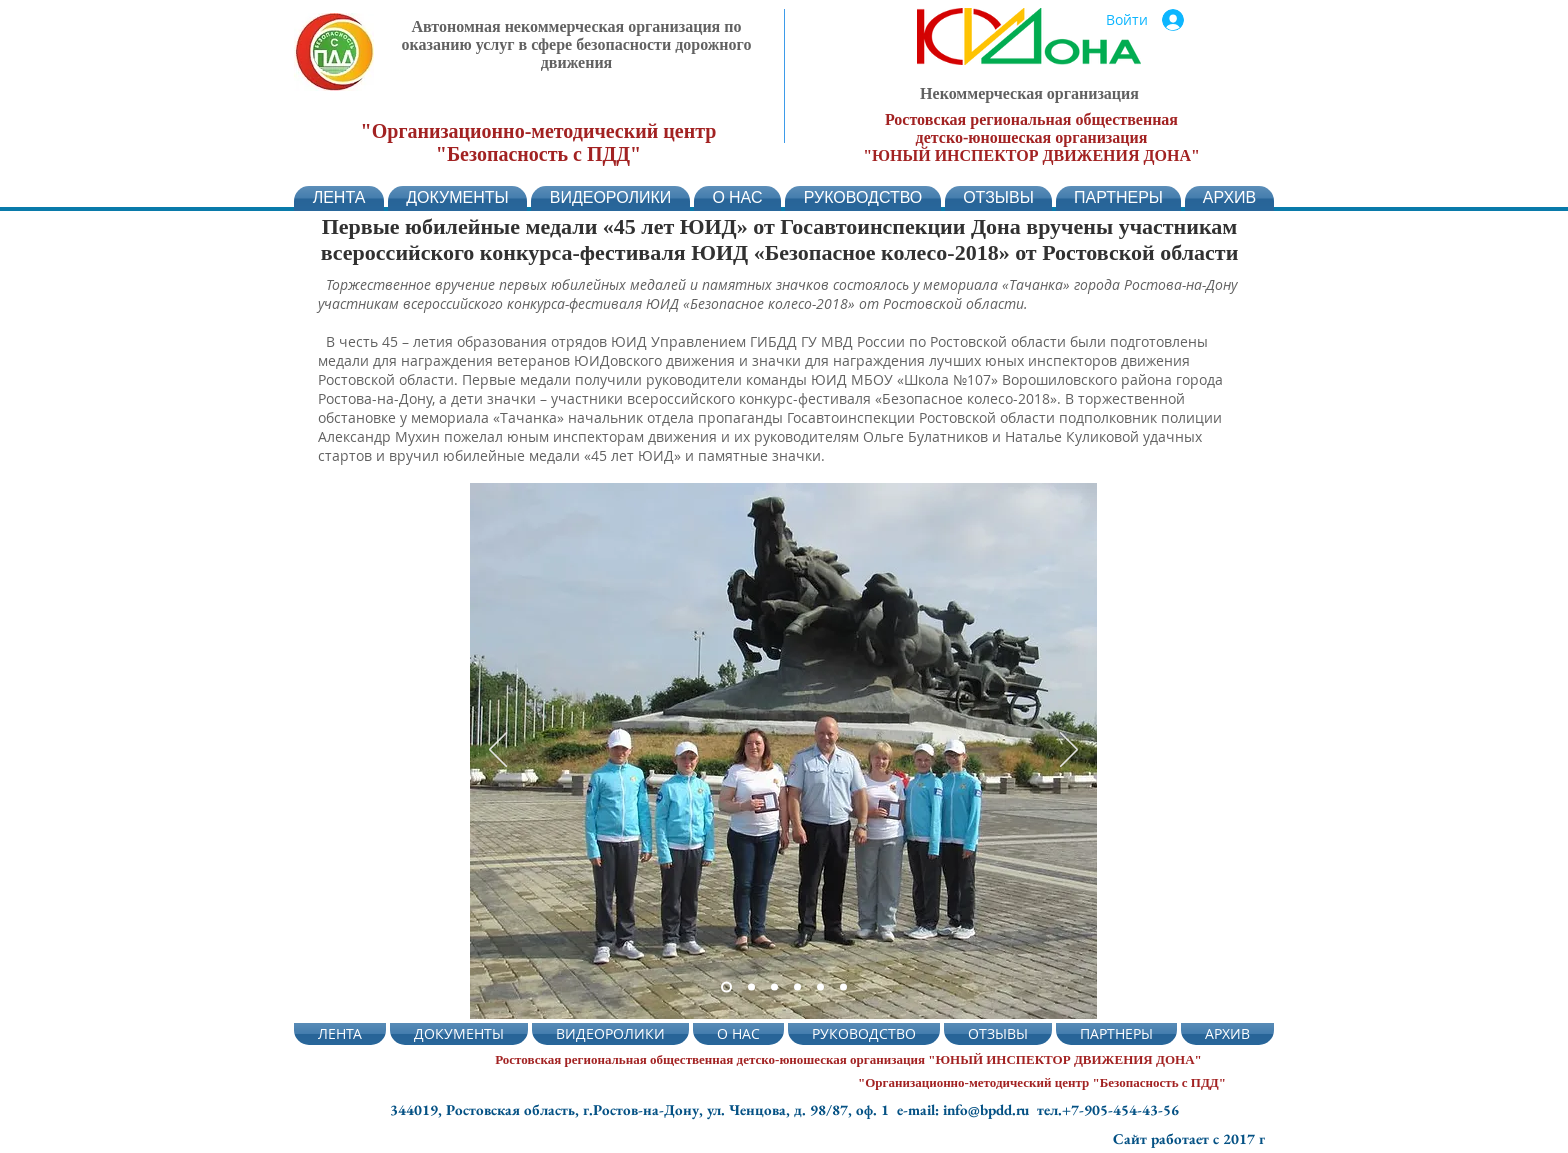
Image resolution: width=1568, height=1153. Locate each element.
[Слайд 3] (774, 987)
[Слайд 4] (797, 987)
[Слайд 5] (751, 987)
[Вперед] (1069, 751)
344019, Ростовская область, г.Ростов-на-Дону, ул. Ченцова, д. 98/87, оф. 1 (643, 1109)
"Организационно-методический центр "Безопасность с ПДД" (539, 142)
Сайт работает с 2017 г (1189, 1138)
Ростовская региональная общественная (1031, 119)
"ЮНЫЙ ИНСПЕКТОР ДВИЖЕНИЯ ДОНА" (1031, 155)
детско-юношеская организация (1032, 137)
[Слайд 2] (726, 987)
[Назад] (498, 751)
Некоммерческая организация (1029, 93)
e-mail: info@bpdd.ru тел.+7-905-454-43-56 (1038, 1109)
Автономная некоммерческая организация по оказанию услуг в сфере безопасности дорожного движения (577, 44)
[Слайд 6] (843, 987)
